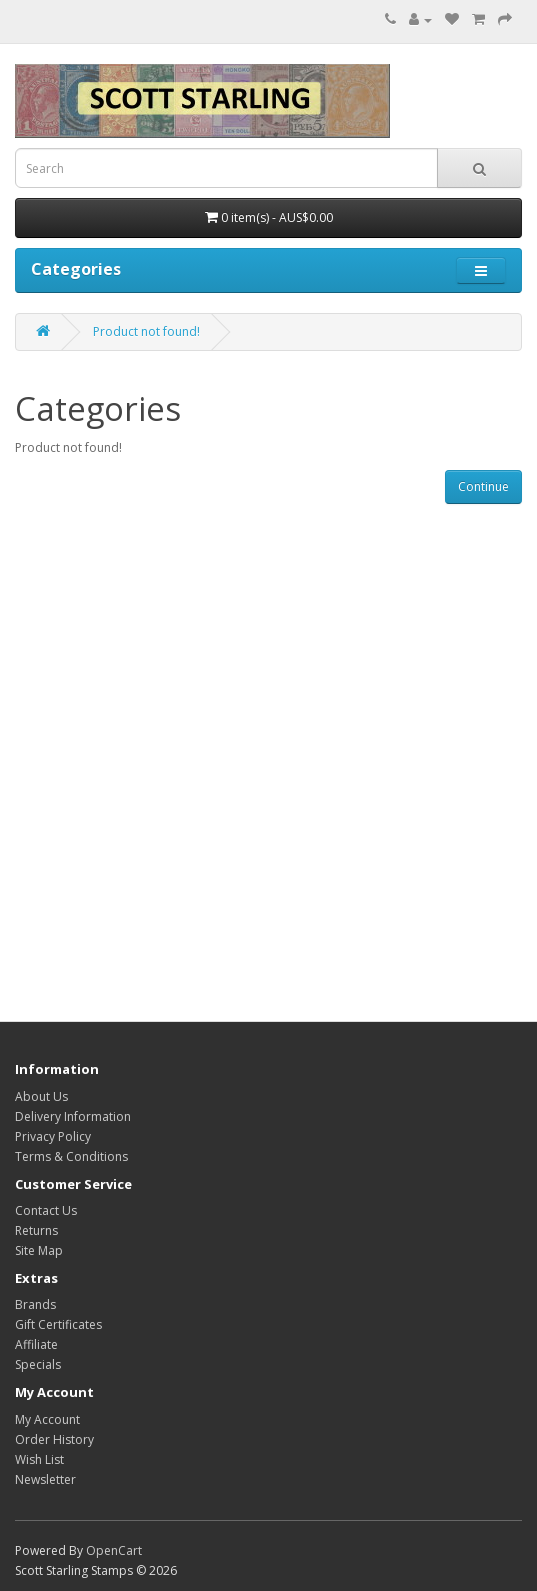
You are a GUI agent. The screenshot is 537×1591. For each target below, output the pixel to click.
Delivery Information (73, 1116)
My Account (47, 1419)
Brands (35, 1304)
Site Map (39, 1250)
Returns (36, 1230)
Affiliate (36, 1344)
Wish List (39, 1459)
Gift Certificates (58, 1324)
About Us (41, 1096)
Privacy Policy (53, 1136)
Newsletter (45, 1479)
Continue (483, 486)
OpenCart (114, 1550)
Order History (54, 1439)
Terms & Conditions (71, 1156)
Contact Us (46, 1210)
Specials (38, 1364)
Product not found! (146, 331)
